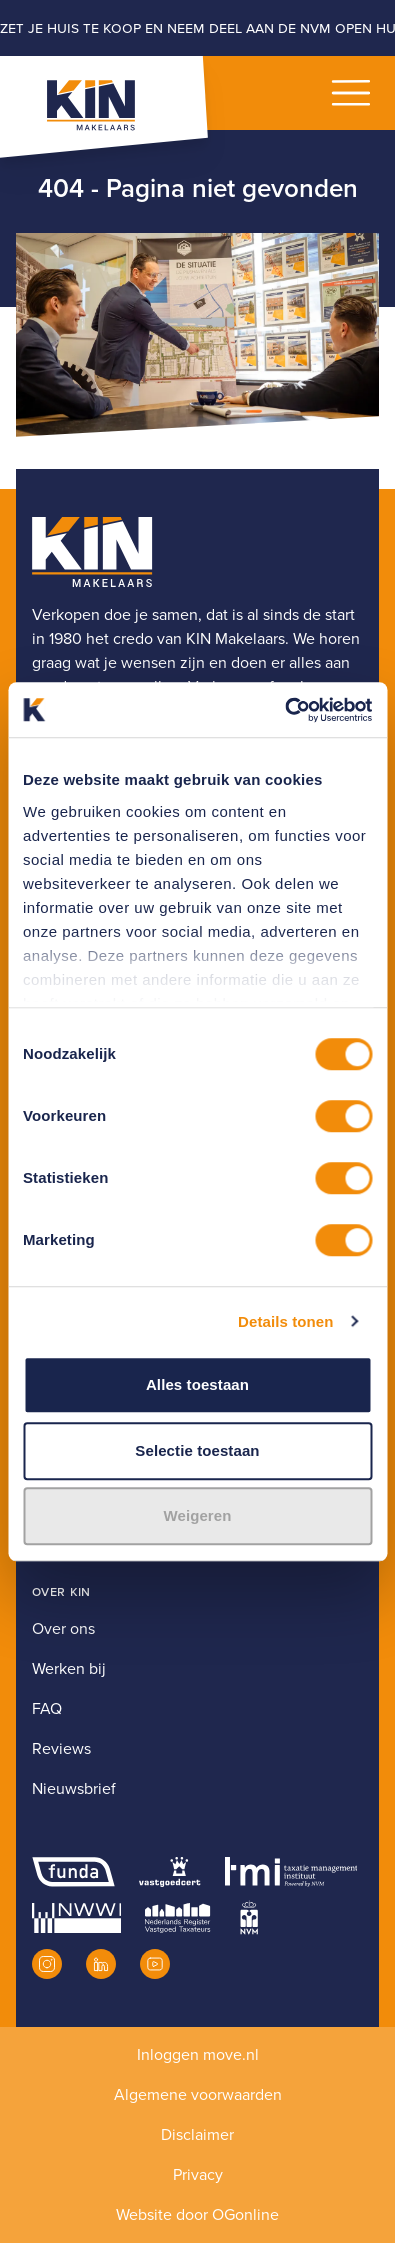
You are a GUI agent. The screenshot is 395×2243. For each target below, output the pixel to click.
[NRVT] (178, 1918)
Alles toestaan (197, 1384)
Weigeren (197, 1515)
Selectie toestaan (197, 1450)
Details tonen (285, 1321)
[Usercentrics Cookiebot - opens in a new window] (284, 710)
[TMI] (291, 1872)
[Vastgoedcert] (169, 1872)
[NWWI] (76, 1918)
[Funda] (73, 1872)
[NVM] (249, 1918)
